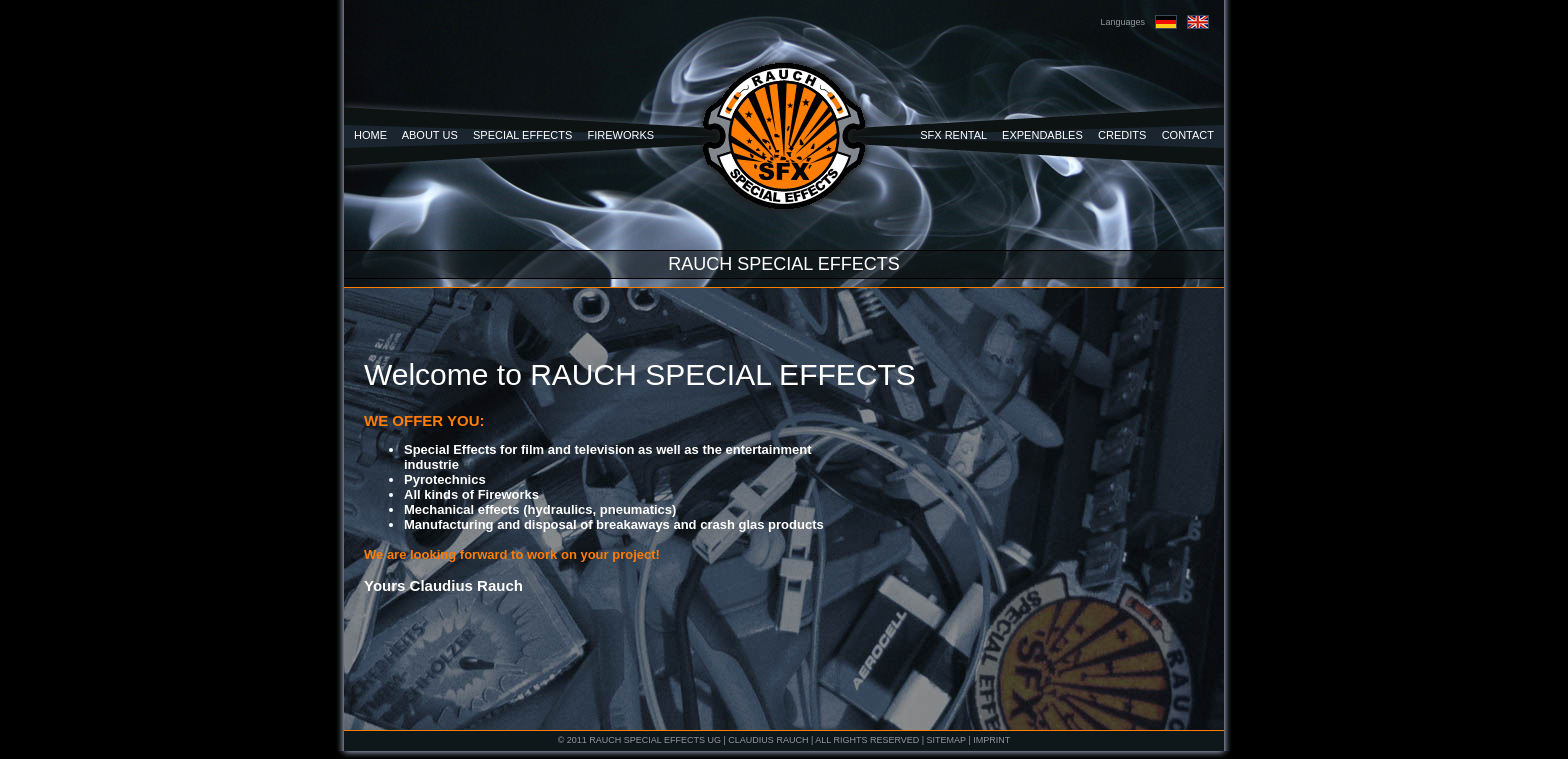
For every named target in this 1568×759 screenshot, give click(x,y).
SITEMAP (946, 740)
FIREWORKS (621, 135)
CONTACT (1188, 135)
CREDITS (1122, 135)
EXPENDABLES (1042, 135)
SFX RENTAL (953, 135)
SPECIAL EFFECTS (522, 135)
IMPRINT (991, 740)
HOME (370, 135)
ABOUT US (430, 135)
